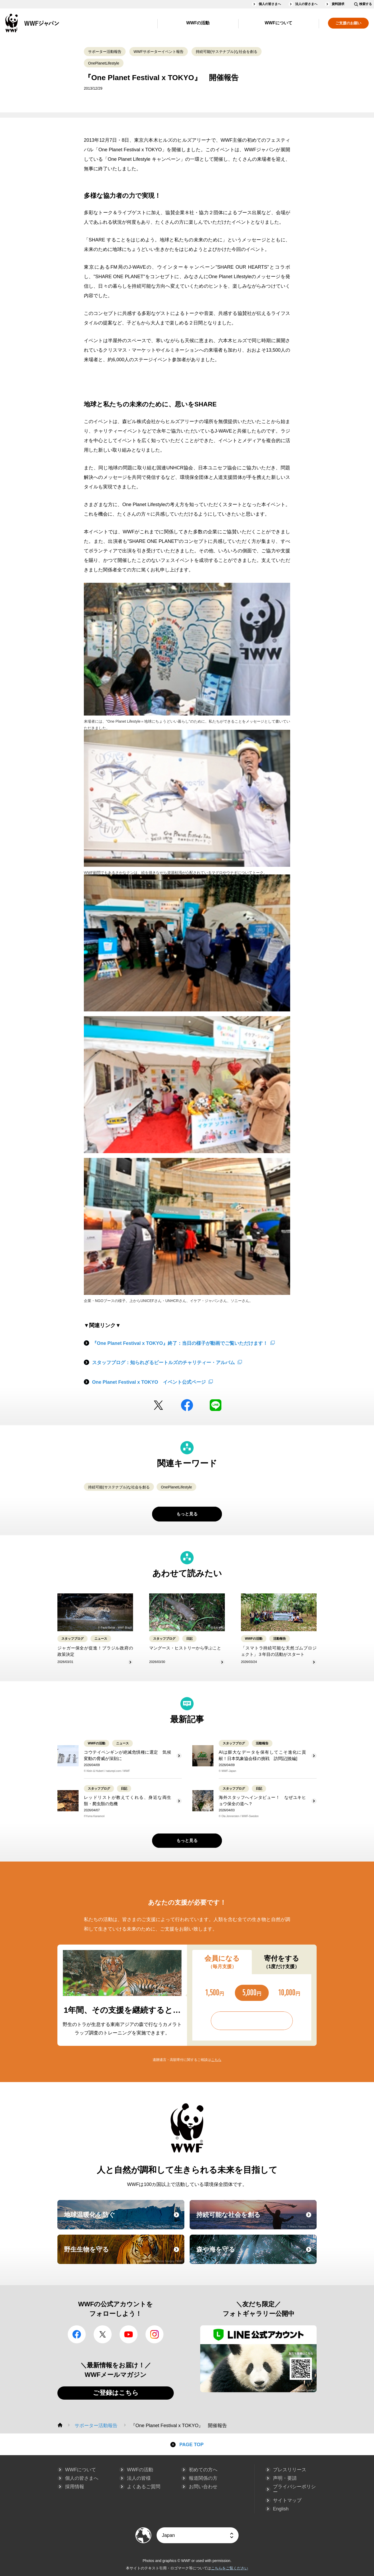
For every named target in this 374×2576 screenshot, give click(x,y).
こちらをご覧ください (229, 2568)
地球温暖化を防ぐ (123, 2219)
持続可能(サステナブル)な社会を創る (226, 51)
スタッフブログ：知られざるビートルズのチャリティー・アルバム (163, 1362)
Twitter (158, 1405)
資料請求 (338, 4)
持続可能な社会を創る (255, 2219)
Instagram (154, 2334)
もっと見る (187, 1514)
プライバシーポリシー (294, 2489)
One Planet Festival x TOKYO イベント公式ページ (149, 1382)
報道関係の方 (203, 2478)
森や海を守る (255, 2254)
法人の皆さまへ (306, 4)
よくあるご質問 (143, 2486)
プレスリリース (289, 2469)
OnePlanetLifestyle (103, 63)
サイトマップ (287, 2500)
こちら (216, 2060)
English (281, 2508)
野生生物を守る (123, 2254)
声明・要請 (285, 2478)
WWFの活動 (197, 23)
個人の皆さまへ (270, 4)
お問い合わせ (203, 2486)
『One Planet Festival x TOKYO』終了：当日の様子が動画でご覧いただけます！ (180, 1343)
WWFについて (278, 23)
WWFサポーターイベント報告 (159, 51)
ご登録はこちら (116, 2392)
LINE (216, 1405)
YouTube (129, 2334)
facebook (187, 1405)
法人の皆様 (139, 2478)
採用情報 (74, 2486)
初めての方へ (203, 2469)
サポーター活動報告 (104, 51)
